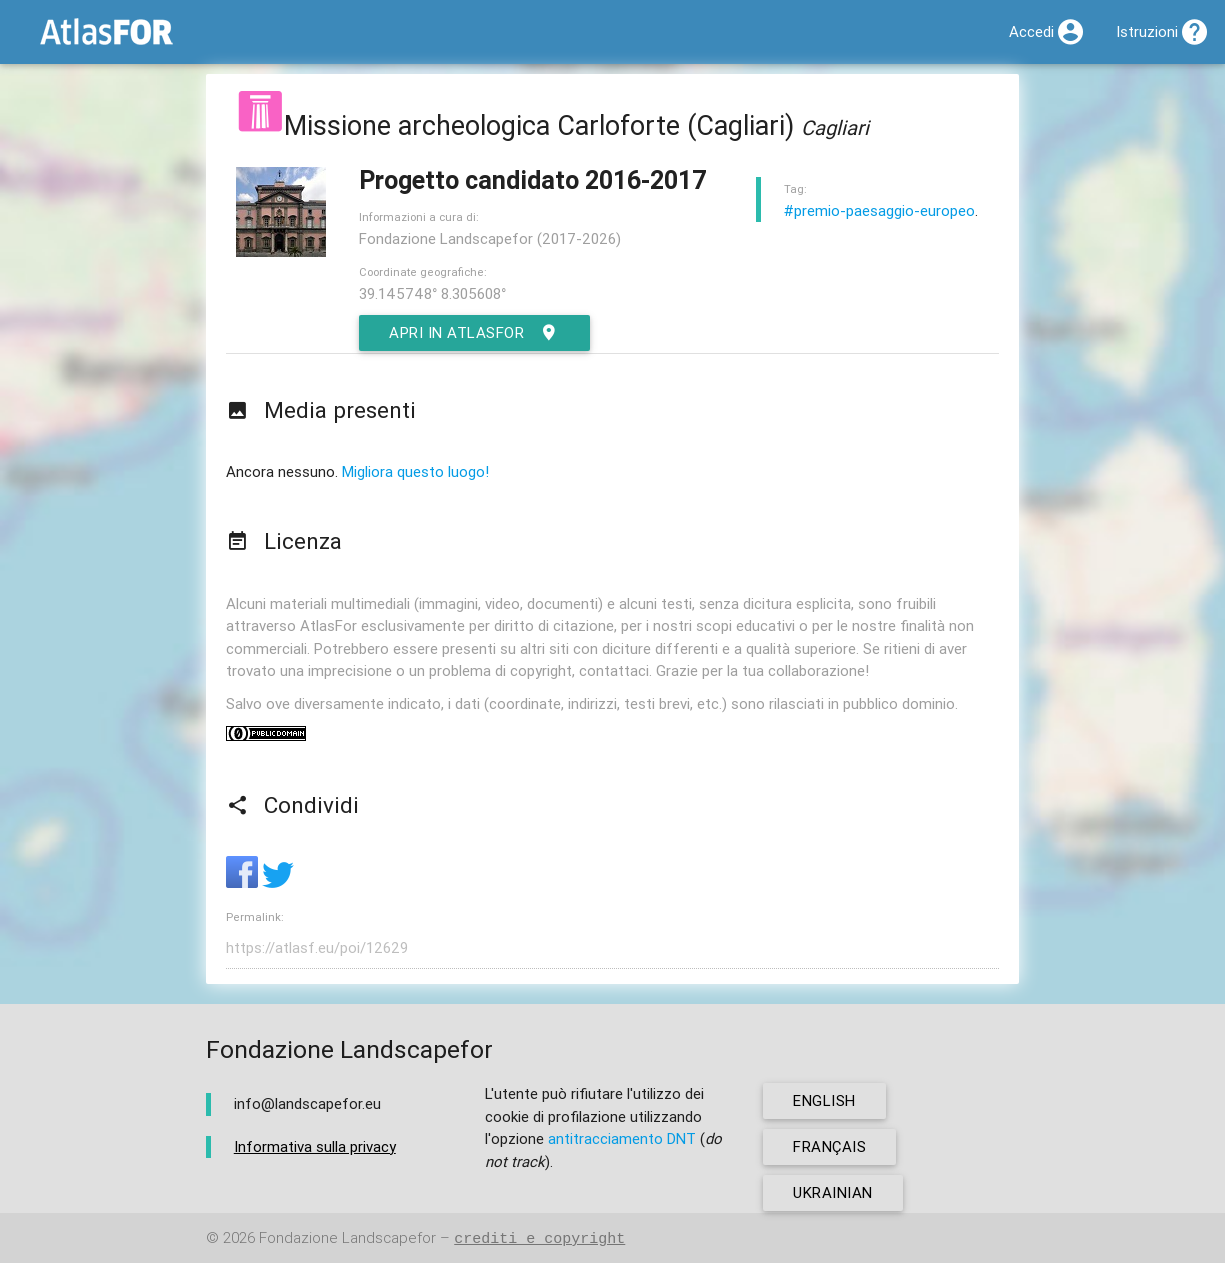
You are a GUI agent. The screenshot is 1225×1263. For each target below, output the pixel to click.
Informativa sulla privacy (315, 1146)
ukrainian (833, 1192)
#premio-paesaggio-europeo (879, 210)
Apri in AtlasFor (474, 333)
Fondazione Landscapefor (347, 1238)
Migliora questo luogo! (415, 471)
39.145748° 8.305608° (432, 293)
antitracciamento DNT (622, 1138)
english (824, 1100)
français (829, 1146)
